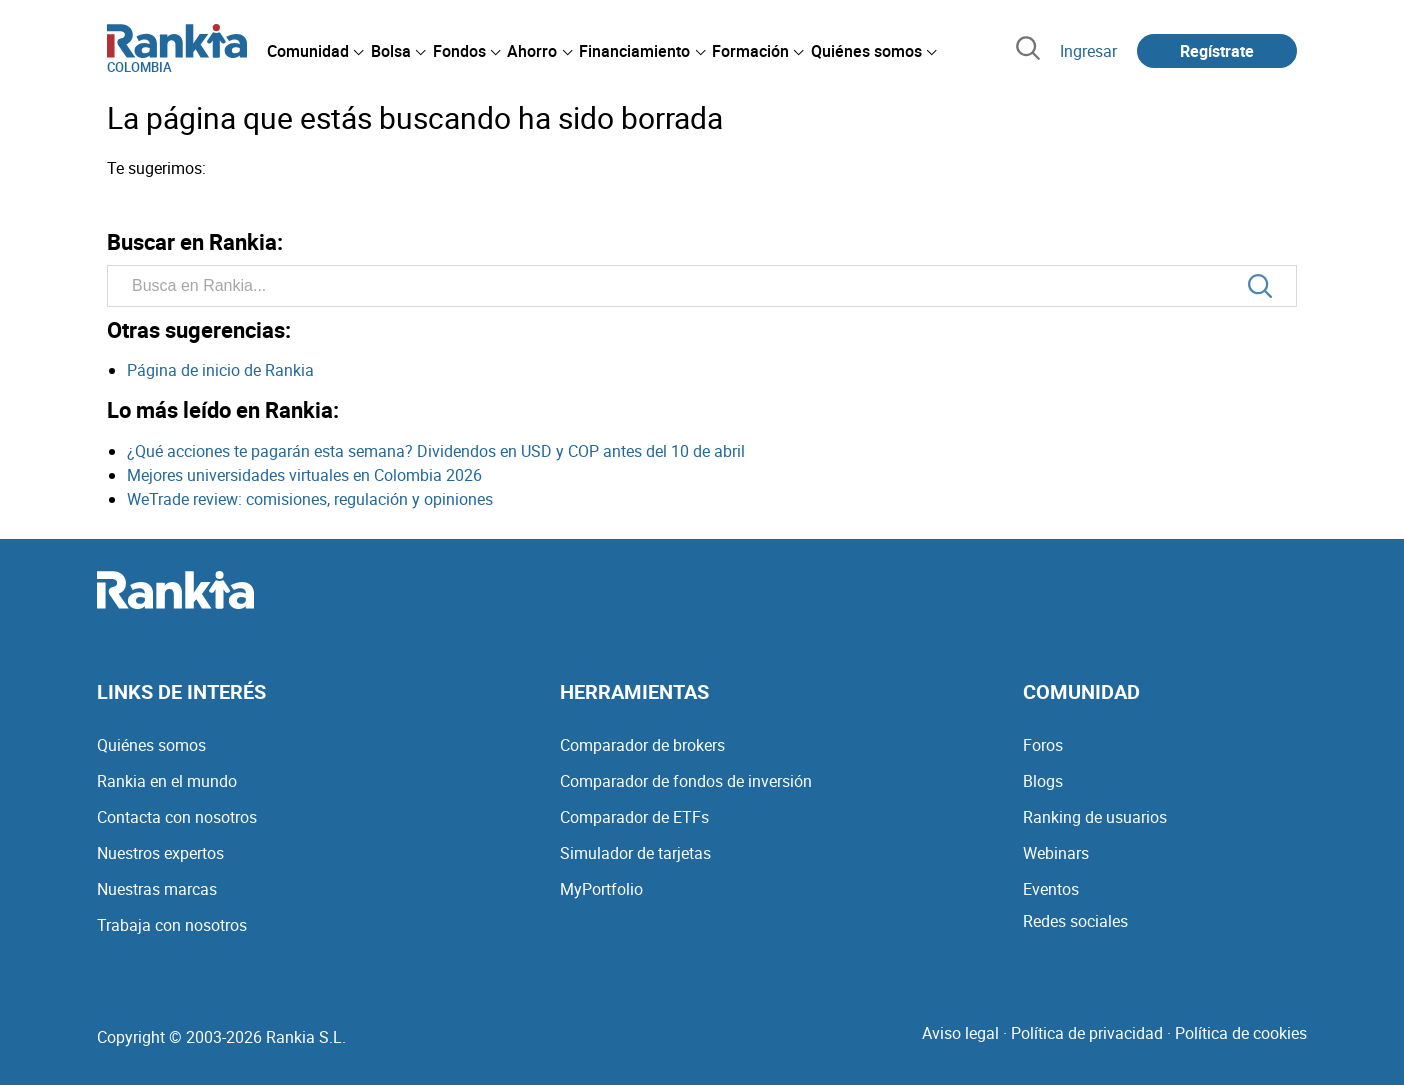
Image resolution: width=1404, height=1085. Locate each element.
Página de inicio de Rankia (220, 370)
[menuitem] (315, 51)
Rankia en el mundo (167, 781)
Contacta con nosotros (177, 817)
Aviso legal (960, 1033)
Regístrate (1217, 51)
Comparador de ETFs (634, 817)
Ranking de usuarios (1095, 817)
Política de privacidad (1087, 1033)
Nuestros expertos (160, 853)
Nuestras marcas (157, 889)
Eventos (1051, 889)
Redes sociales (1075, 921)
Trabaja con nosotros (172, 925)
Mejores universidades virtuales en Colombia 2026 (304, 475)
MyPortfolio (601, 889)
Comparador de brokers (642, 745)
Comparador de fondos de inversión (686, 781)
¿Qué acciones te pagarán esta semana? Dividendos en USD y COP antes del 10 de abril (436, 451)
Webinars (1056, 853)
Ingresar (1088, 51)
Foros (1043, 745)
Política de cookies (1241, 1033)
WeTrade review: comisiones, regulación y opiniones (310, 499)
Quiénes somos (151, 745)
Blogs (1043, 781)
